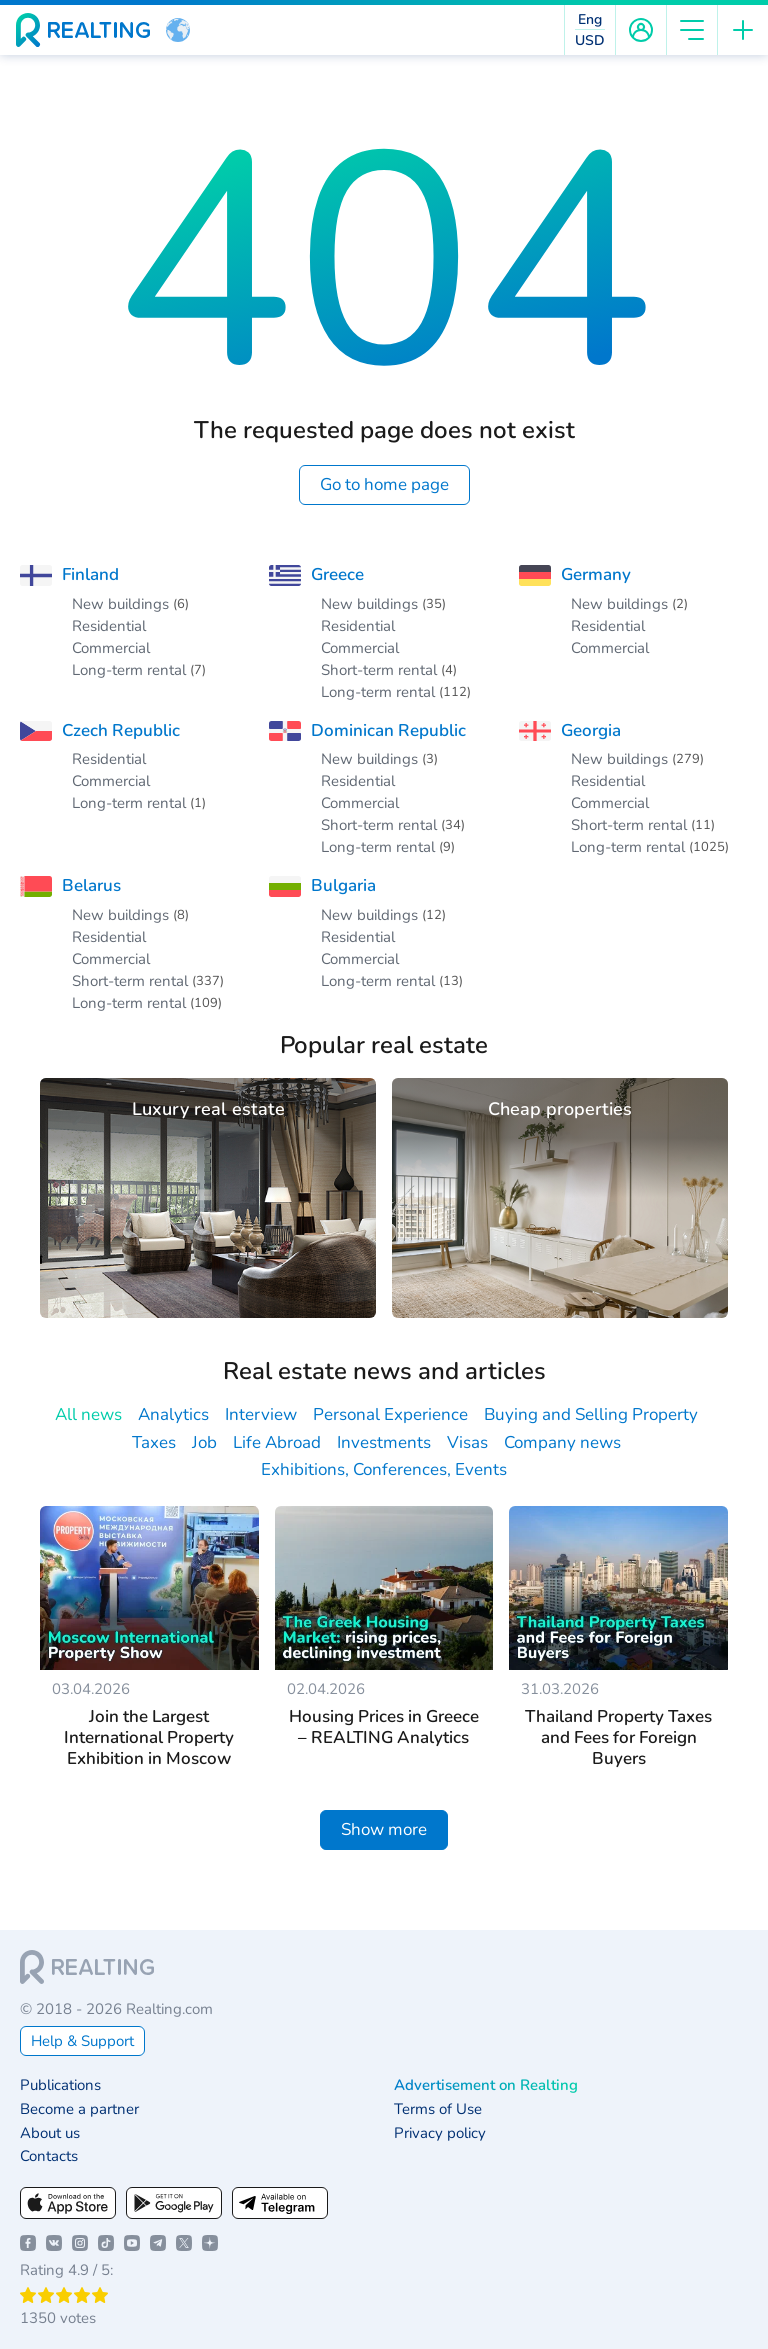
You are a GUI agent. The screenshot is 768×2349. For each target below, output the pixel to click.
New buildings (120, 604)
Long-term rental (129, 670)
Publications (60, 2085)
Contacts (49, 2156)
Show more (384, 1829)
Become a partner (79, 2109)
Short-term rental (379, 670)
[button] (178, 30)
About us (50, 2133)
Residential (109, 626)
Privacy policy (440, 2133)
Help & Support (82, 2041)
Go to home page (384, 484)
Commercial (111, 648)
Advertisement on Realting (486, 2085)
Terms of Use (438, 2109)
